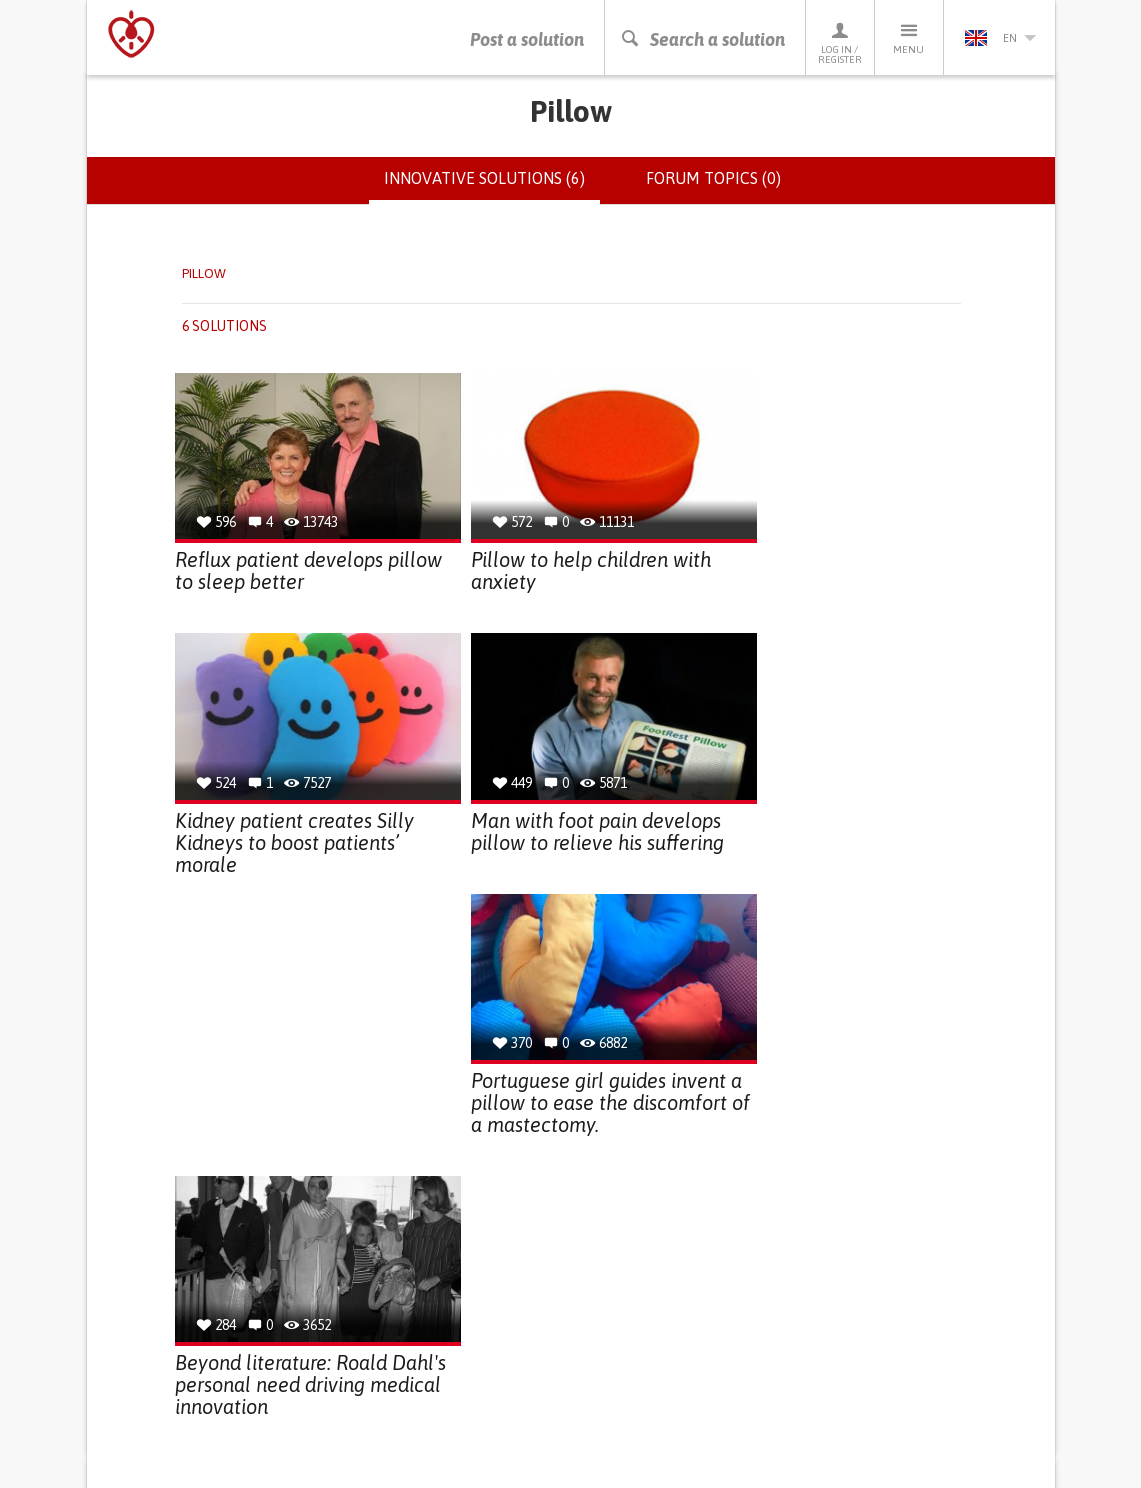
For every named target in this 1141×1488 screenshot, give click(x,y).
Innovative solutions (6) (492, 186)
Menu (909, 37)
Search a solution (702, 39)
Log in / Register (840, 42)
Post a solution (527, 39)
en (1000, 38)
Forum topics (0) (713, 178)
